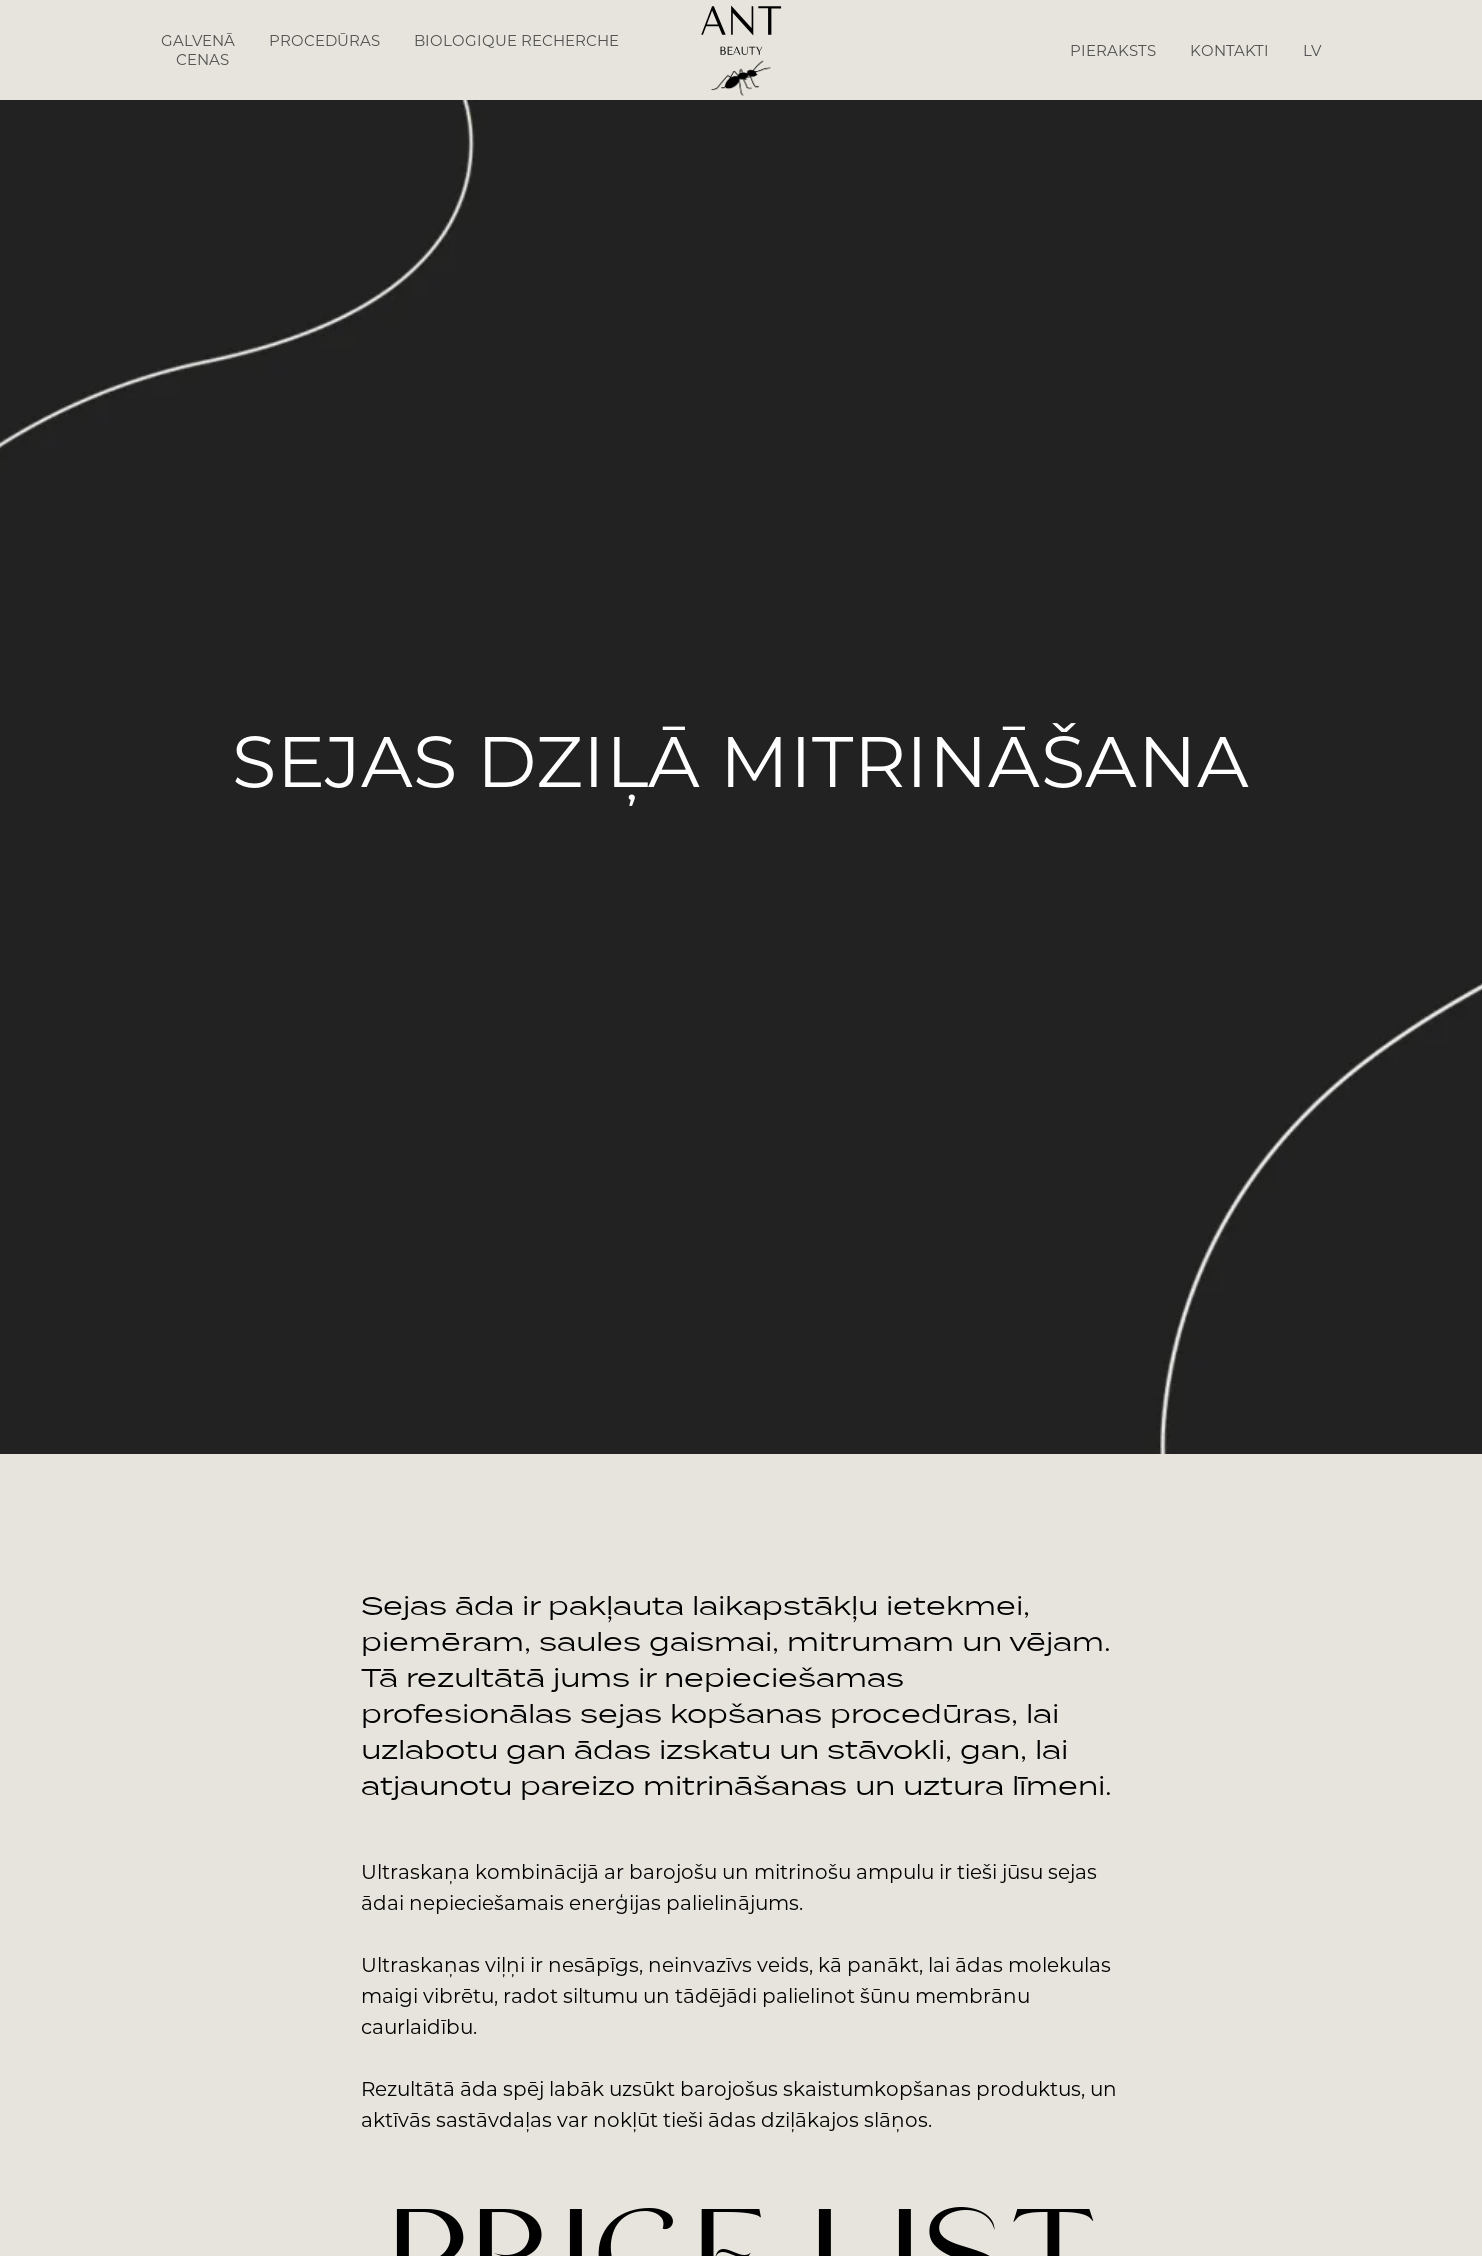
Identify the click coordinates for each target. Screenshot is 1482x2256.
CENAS (202, 59)
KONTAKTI (1229, 50)
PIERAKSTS (1113, 50)
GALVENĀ (198, 40)
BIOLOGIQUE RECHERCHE (516, 40)
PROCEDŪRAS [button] (324, 40)
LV (1312, 50)
